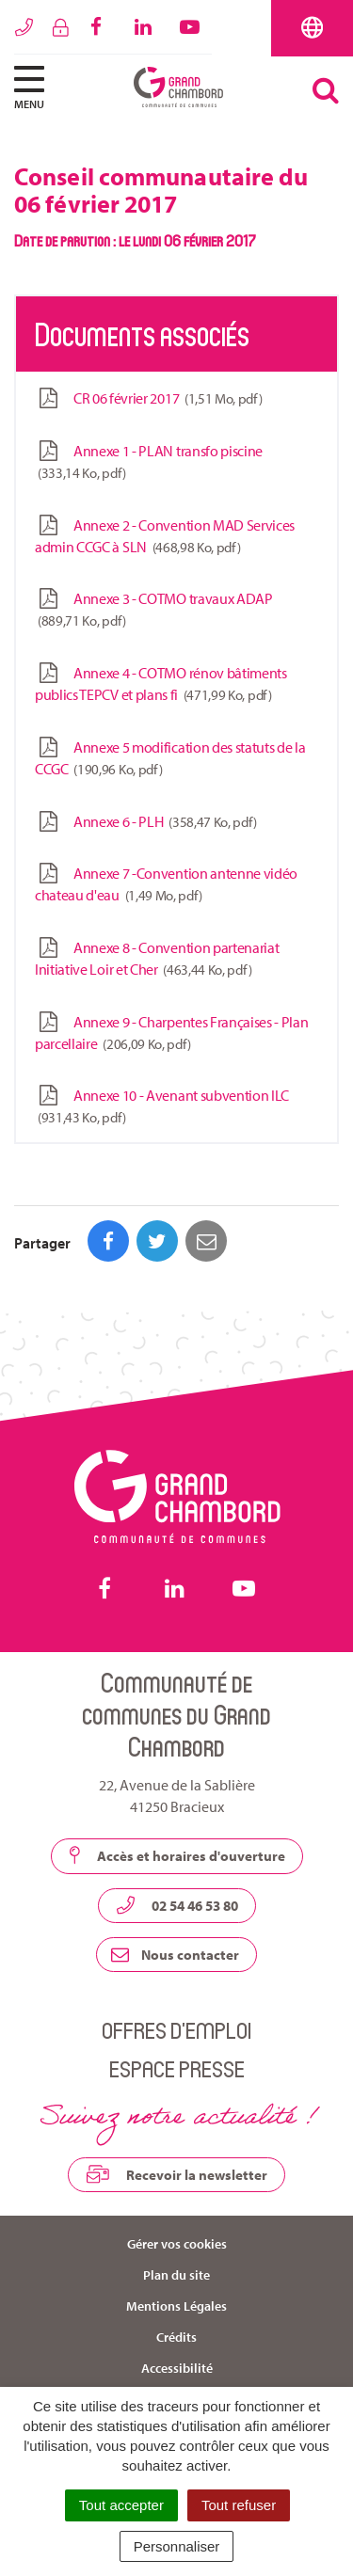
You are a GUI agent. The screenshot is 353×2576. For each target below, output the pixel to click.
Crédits (176, 2337)
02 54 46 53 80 (177, 1905)
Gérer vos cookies (177, 2243)
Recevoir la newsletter (176, 2174)
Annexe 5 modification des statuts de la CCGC (170, 758)
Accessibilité (177, 2368)
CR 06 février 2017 (148, 398)
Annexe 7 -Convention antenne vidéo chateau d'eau (166, 884)
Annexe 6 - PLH (146, 822)
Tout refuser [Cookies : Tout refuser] (238, 2505)
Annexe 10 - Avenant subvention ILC (162, 1106)
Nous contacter (174, 1955)
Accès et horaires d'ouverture (177, 1855)
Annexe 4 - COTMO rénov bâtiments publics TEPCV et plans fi (161, 684)
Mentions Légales (176, 2306)
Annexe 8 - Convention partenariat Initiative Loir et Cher (157, 958)
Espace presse (177, 2068)
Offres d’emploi (176, 2029)
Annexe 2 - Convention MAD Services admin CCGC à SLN (165, 536)
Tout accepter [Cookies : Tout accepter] (121, 2505)
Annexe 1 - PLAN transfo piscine (149, 462)
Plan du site (176, 2274)
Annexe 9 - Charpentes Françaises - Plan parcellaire (171, 1033)
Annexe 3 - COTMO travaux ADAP (154, 609)
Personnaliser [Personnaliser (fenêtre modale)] (177, 2546)
